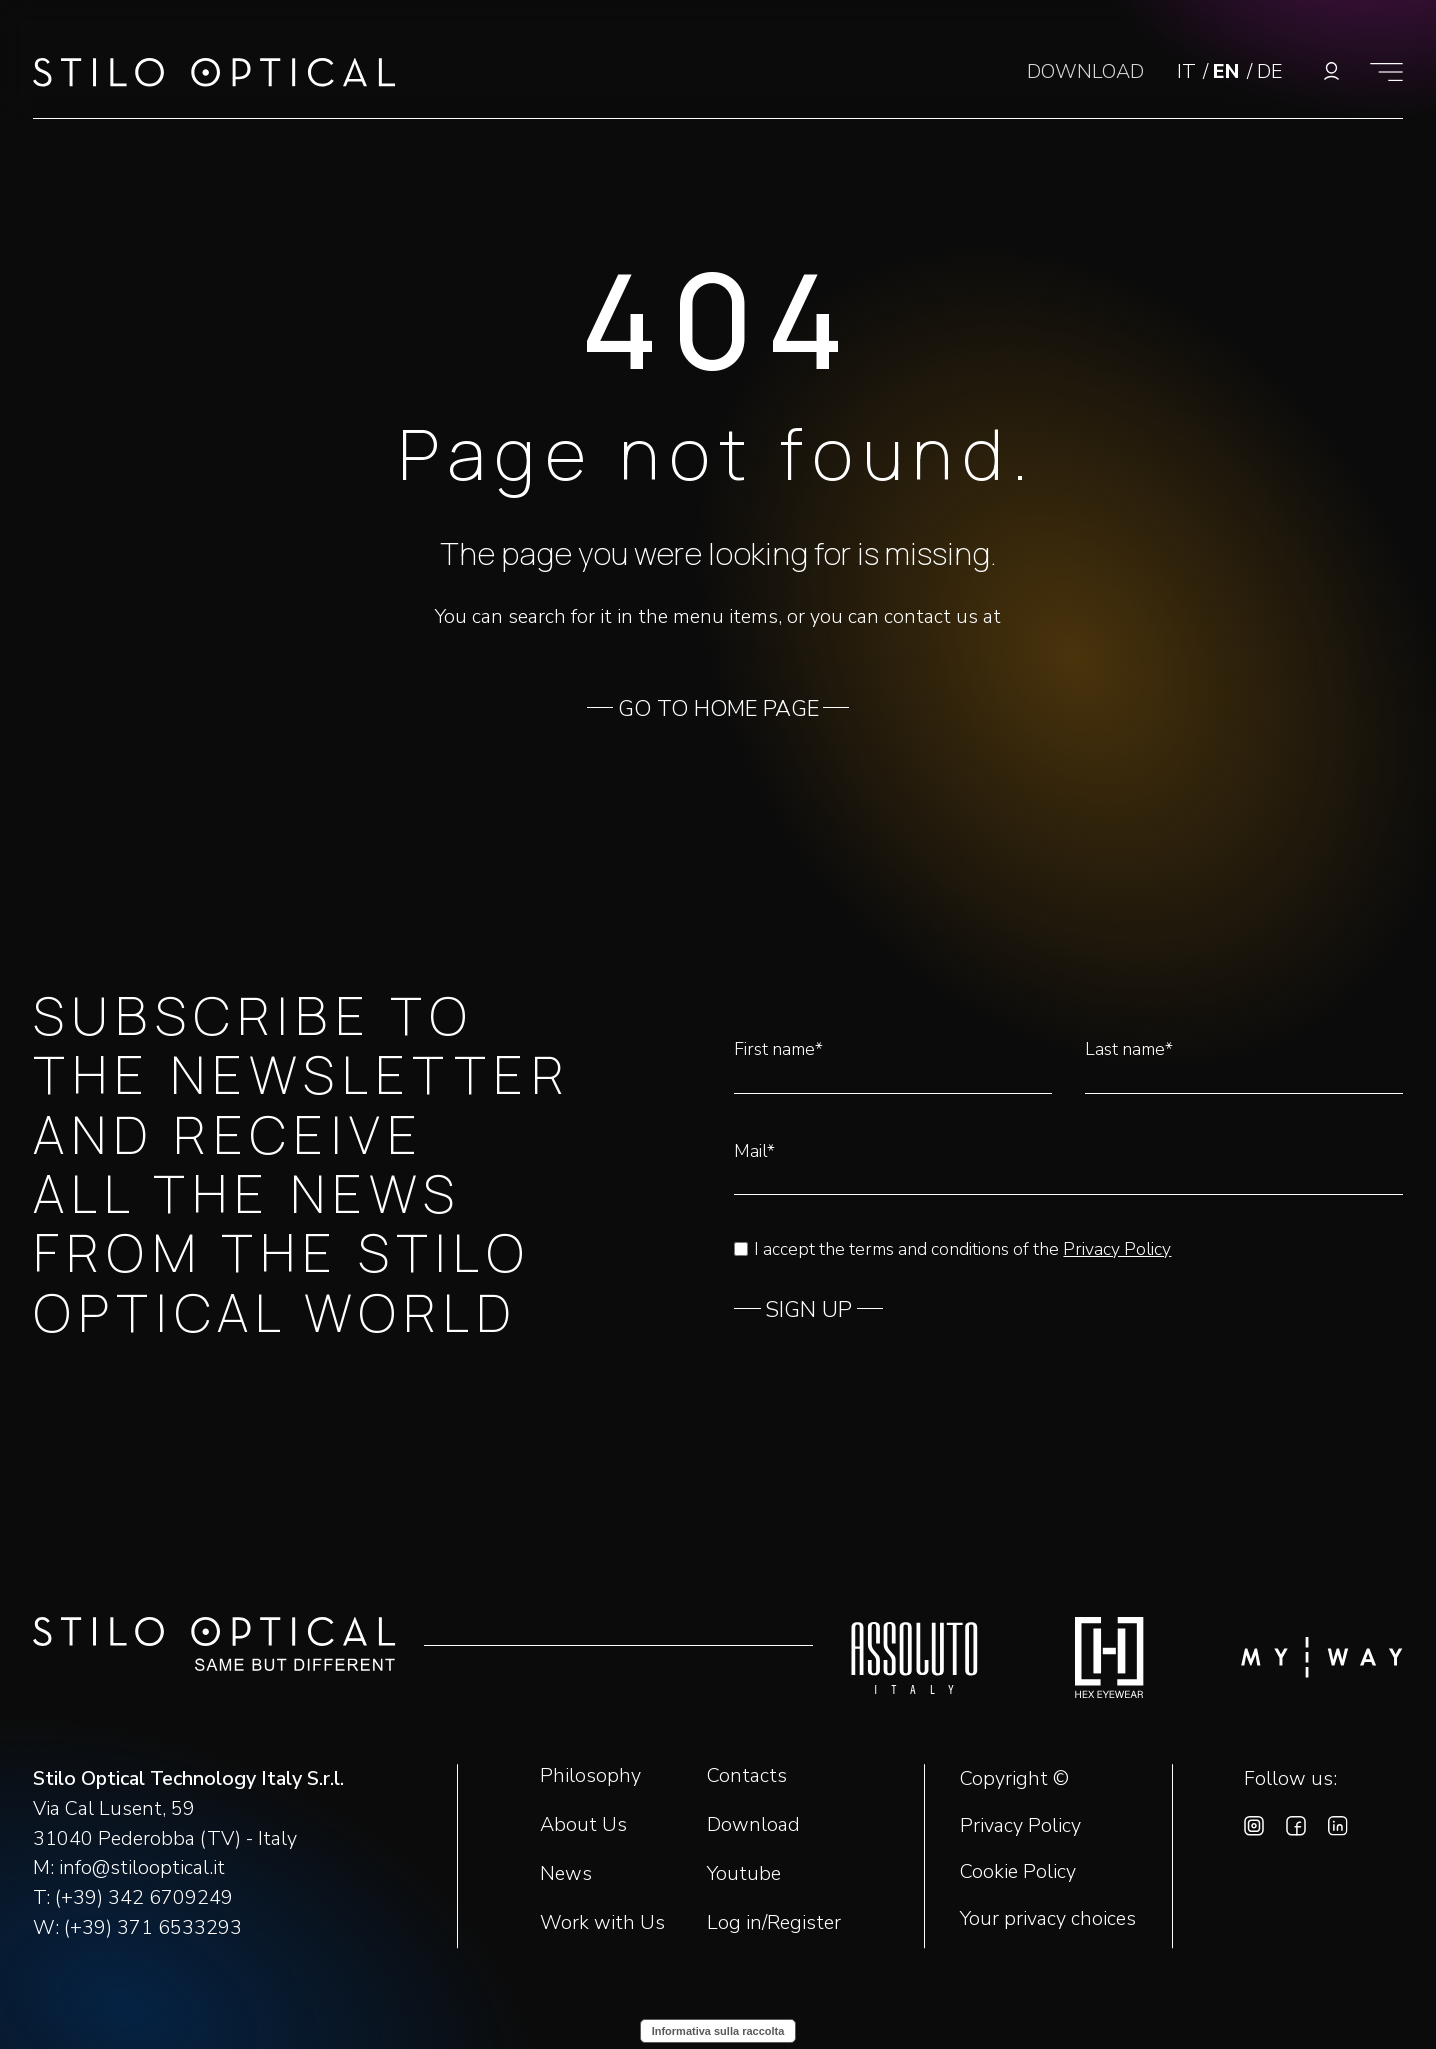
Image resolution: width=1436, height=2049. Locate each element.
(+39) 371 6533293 (153, 1927)
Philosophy (590, 1775)
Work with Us (602, 1922)
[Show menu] (1386, 71)
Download (753, 1824)
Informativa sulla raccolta (718, 2031)
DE (1269, 71)
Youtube (744, 1873)
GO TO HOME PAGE (718, 709)
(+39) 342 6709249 (144, 1897)
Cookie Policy (1018, 1872)
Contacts (747, 1775)
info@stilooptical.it (142, 1867)
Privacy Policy (1117, 1249)
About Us (583, 1824)
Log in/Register (774, 1922)
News (566, 1873)
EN (1229, 71)
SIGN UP (808, 1310)
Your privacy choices (1048, 1919)
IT (1189, 71)
